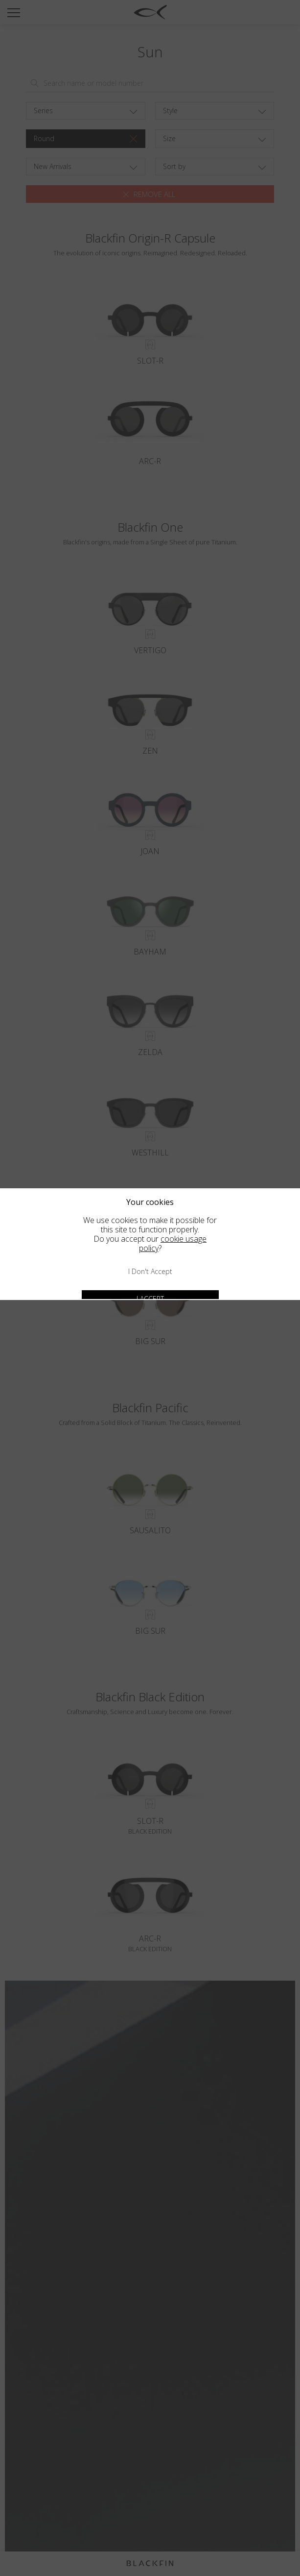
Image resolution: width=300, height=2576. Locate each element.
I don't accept (150, 1271)
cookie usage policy (173, 1243)
